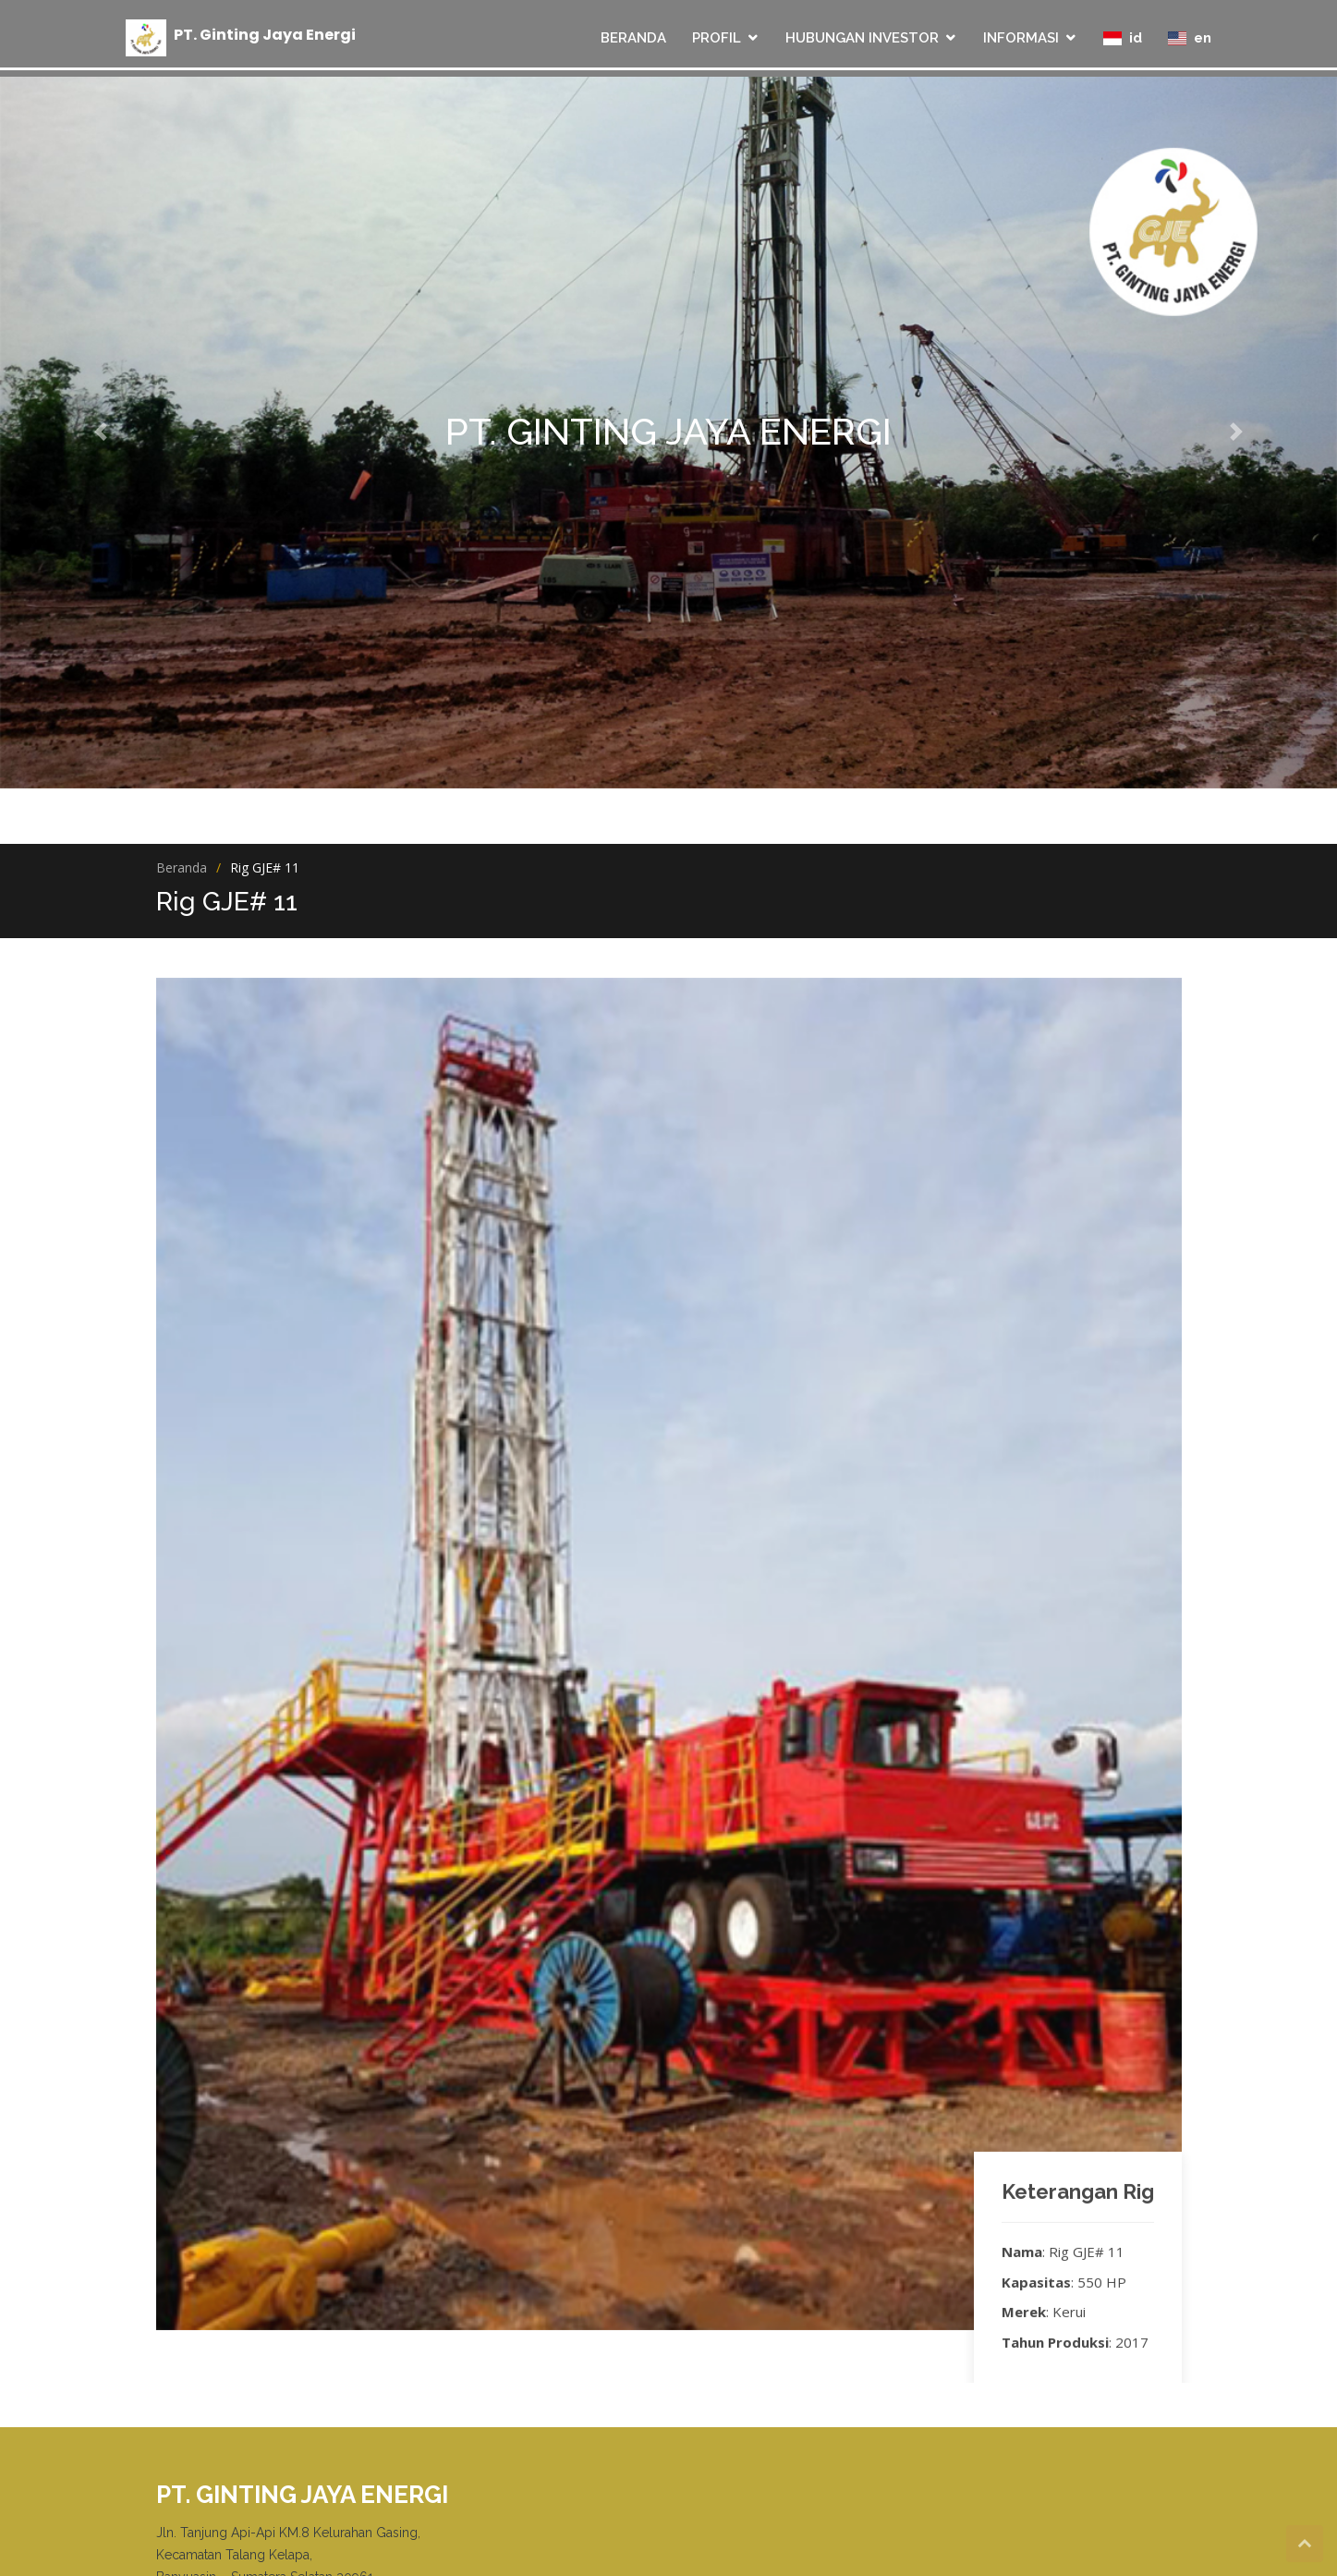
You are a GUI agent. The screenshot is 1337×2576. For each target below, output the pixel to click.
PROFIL (716, 38)
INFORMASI (1021, 38)
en (1189, 38)
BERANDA (633, 38)
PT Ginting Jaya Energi (265, 34)
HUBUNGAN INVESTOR (862, 38)
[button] (100, 432)
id (1122, 38)
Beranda (181, 867)
